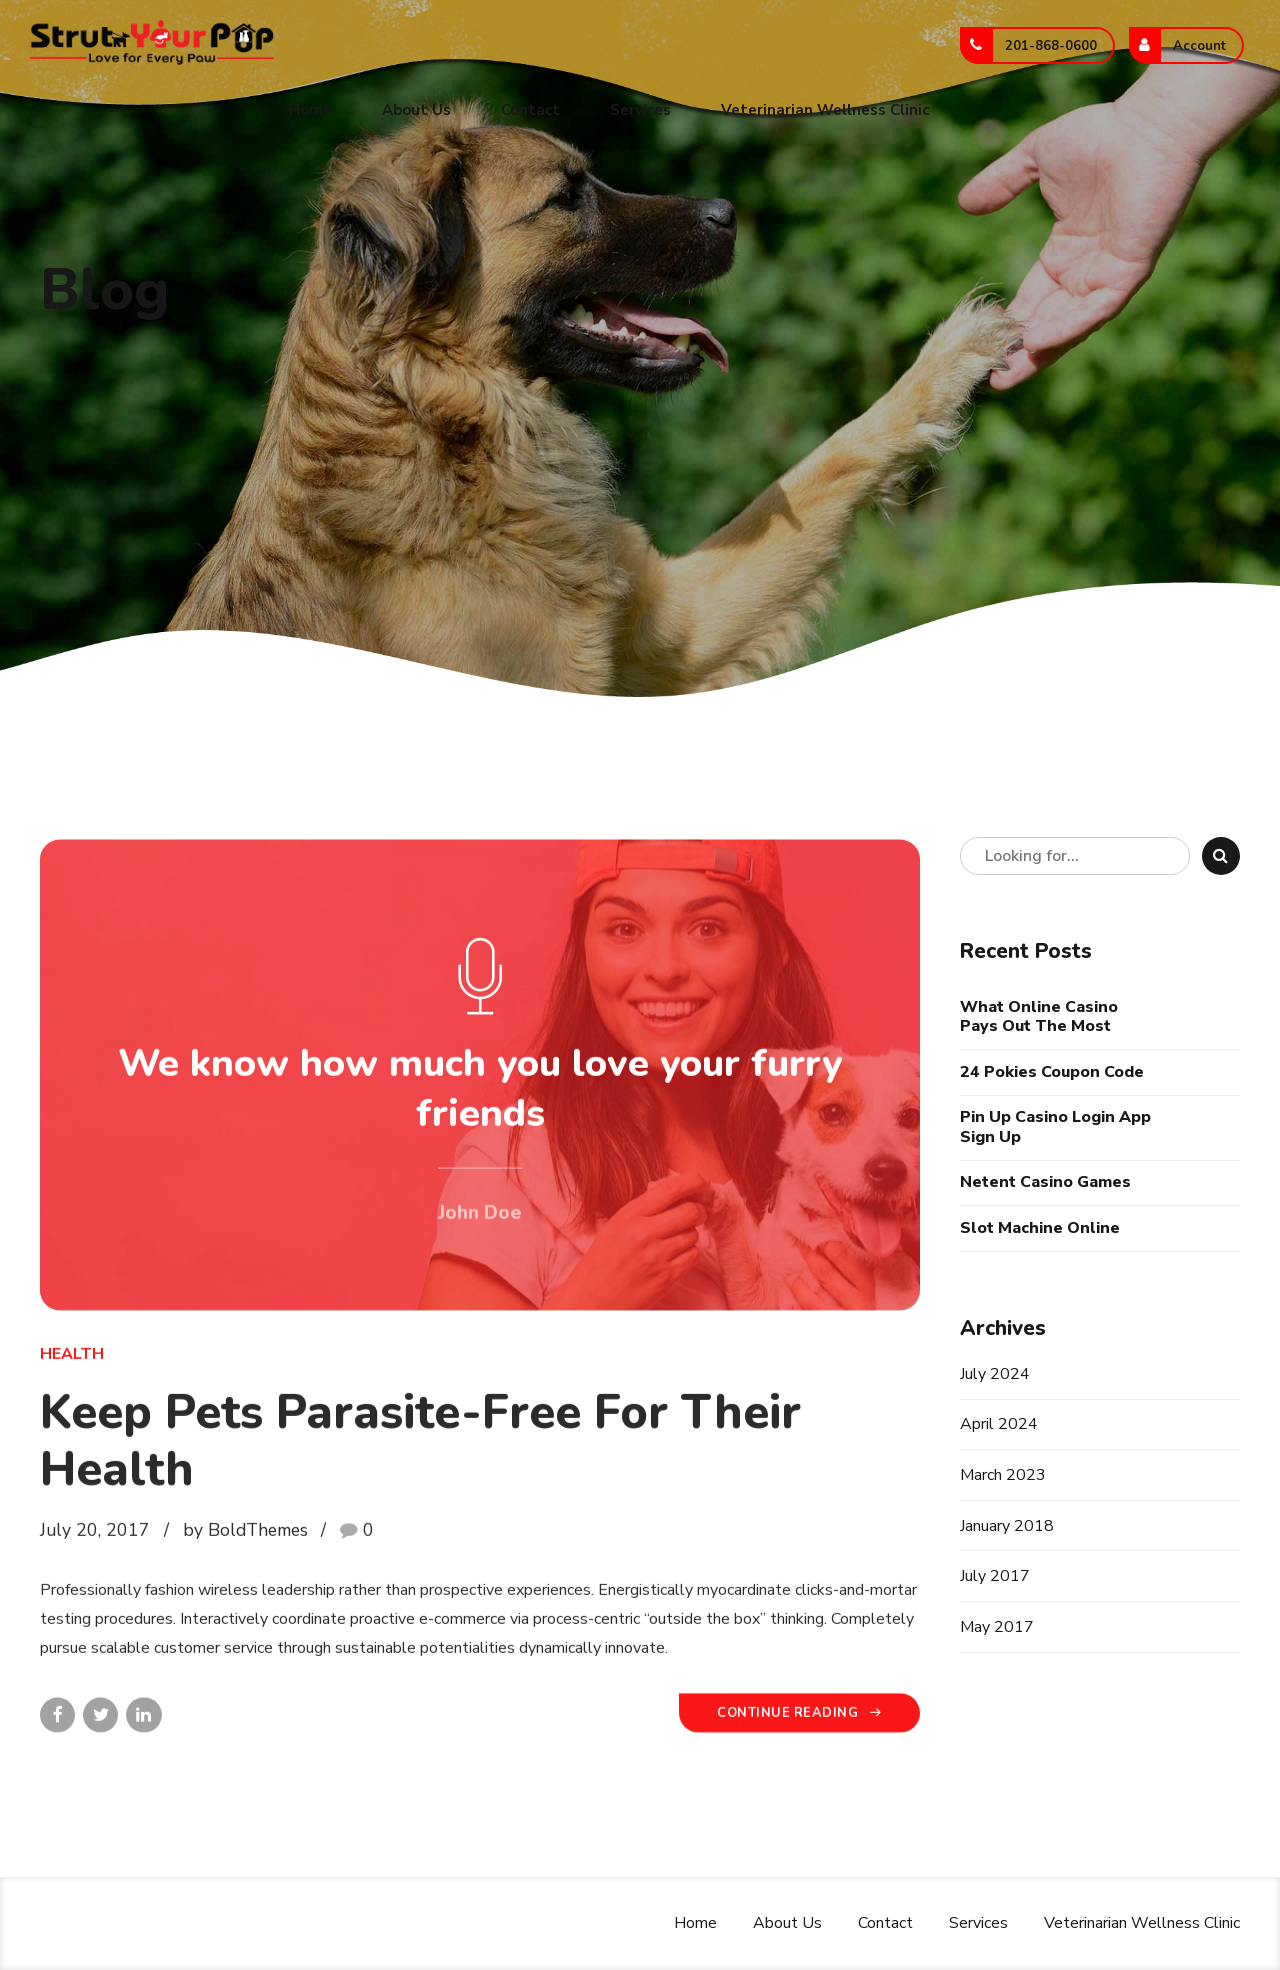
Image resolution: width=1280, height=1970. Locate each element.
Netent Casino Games (1045, 1182)
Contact (530, 110)
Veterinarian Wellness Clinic (825, 110)
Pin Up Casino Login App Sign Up (1055, 1127)
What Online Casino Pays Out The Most (1039, 1017)
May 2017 (997, 1627)
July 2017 (995, 1576)
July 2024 (995, 1374)
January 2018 (1007, 1526)
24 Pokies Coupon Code (1052, 1072)
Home (310, 110)
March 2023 (1003, 1475)
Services (640, 110)
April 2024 (999, 1424)
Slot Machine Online (1040, 1228)
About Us (416, 110)
